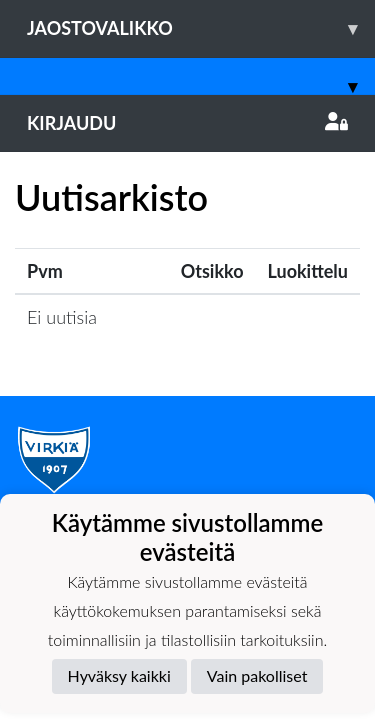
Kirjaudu (187, 123)
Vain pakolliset (257, 675)
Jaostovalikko (201, 28)
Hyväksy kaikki (119, 675)
